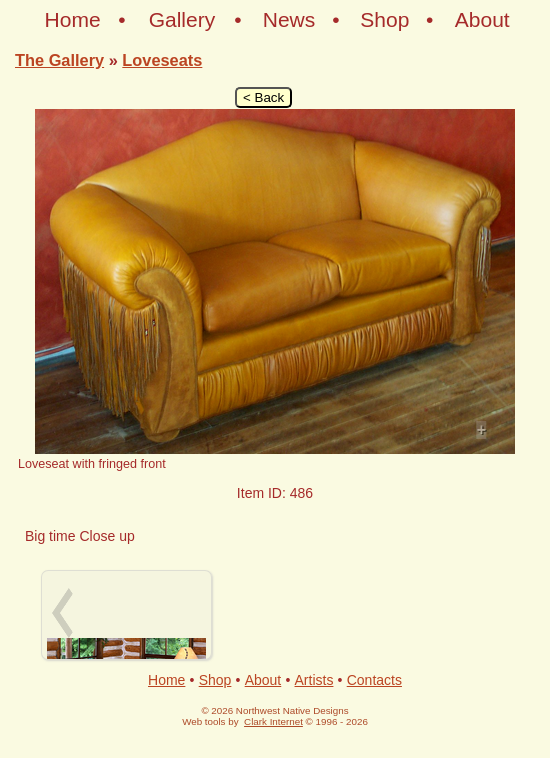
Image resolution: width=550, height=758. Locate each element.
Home (73, 19)
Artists (314, 680)
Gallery (182, 19)
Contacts (374, 680)
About (482, 19)
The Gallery (59, 60)
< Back (263, 97)
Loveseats (162, 60)
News (289, 19)
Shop (384, 19)
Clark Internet (273, 721)
